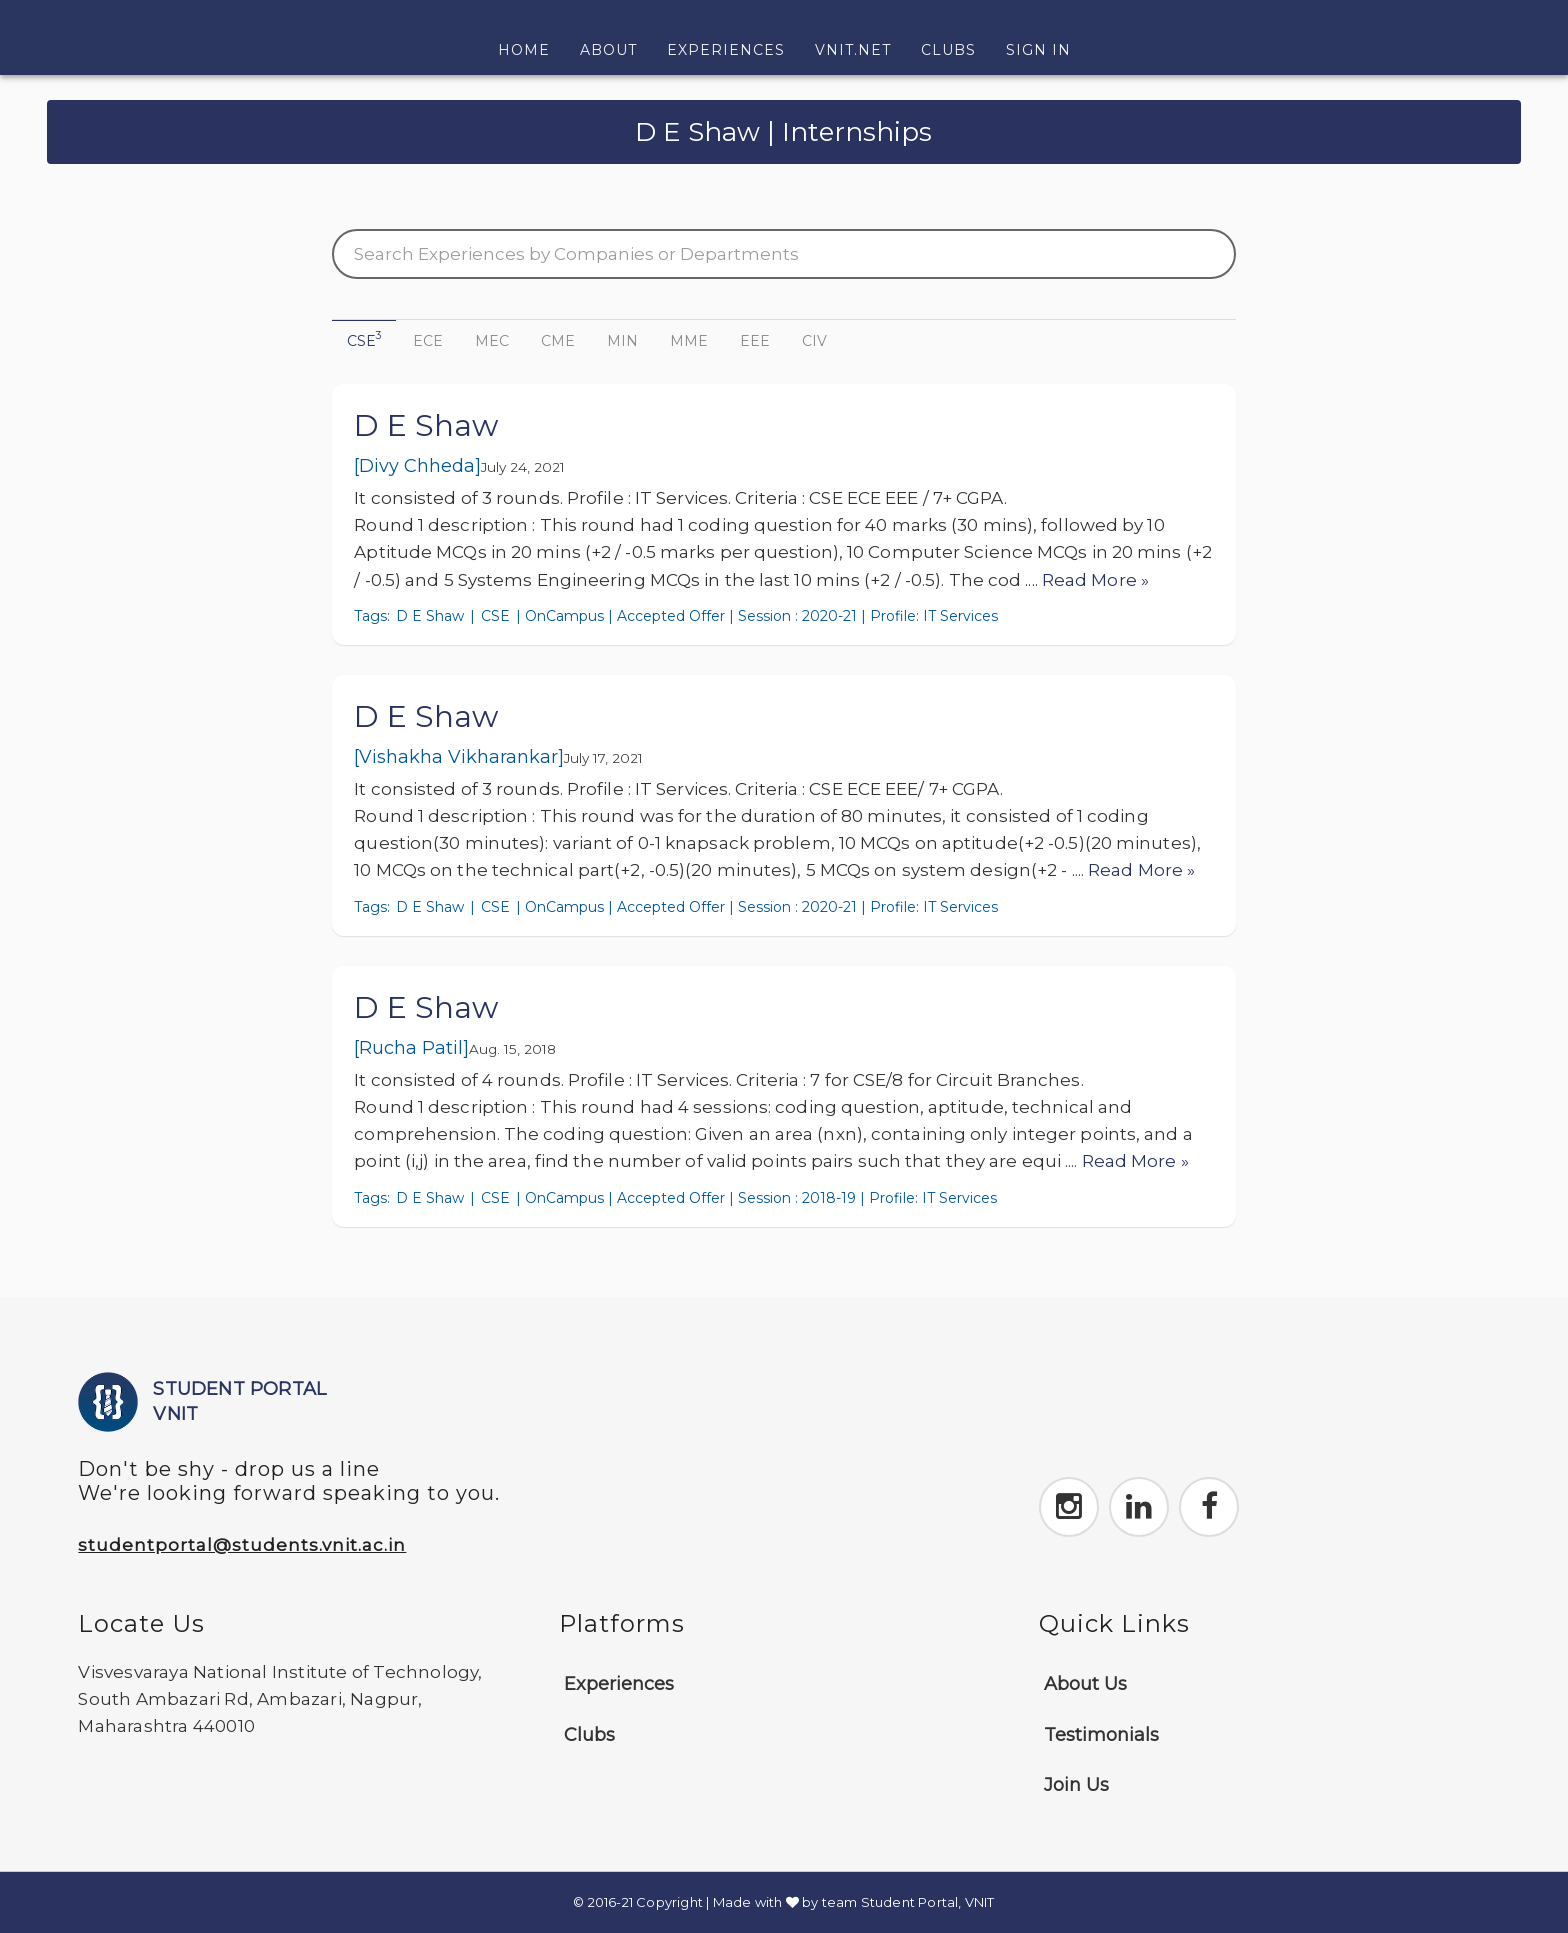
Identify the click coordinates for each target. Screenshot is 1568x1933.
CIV (814, 341)
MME (689, 341)
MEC (492, 341)
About (608, 50)
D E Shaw (426, 425)
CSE (364, 339)
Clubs (948, 50)
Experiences (726, 50)
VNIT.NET (853, 50)
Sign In (1038, 50)
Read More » (1095, 580)
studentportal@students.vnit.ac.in (242, 1545)
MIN (622, 341)
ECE (428, 341)
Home (531, 49)
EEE (755, 341)
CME (558, 341)
